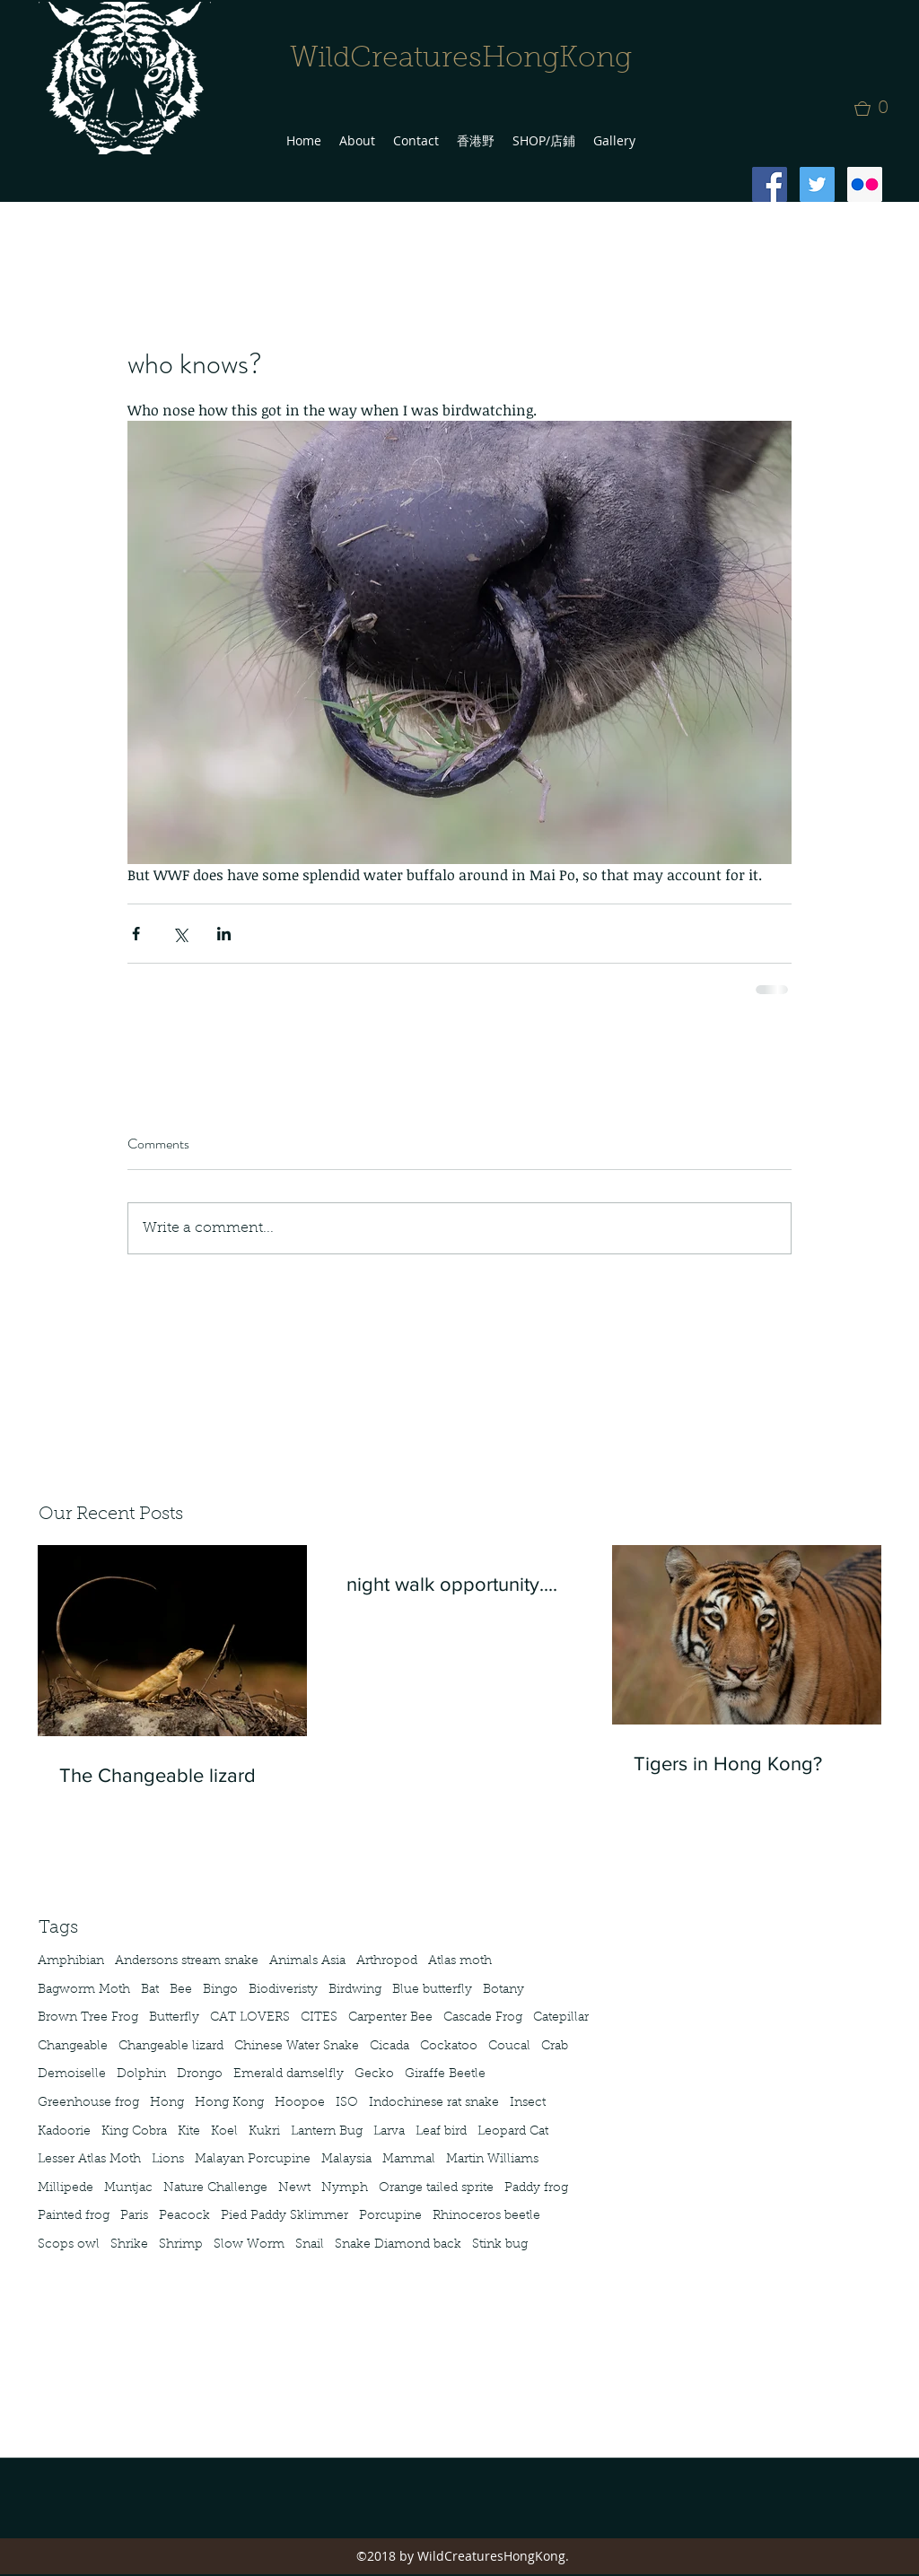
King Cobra (134, 2132)
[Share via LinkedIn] (223, 933)
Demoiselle (72, 2074)
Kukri (264, 2132)
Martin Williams (492, 2159)
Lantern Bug (327, 2132)
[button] (876, 108)
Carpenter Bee (390, 2018)
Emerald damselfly (288, 2074)
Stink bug (500, 2245)
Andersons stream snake (186, 1961)
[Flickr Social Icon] (864, 184)
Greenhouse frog (88, 2103)
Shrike (129, 2245)
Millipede (65, 2188)
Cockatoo (448, 2046)
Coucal (509, 2046)
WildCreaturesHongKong (461, 59)
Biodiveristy (283, 1990)
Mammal (408, 2159)
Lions (168, 2159)
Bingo (220, 1990)
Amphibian (71, 1961)
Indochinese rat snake (434, 2103)
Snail (309, 2245)
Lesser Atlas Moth (89, 2159)
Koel (224, 2132)
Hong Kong (229, 2103)
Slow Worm (249, 2245)
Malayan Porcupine (253, 2159)
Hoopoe (300, 2103)
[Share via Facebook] (135, 933)
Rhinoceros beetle (486, 2216)
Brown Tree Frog (88, 2018)
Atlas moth (460, 1961)
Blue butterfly (432, 1990)
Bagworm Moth (84, 1990)
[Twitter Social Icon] (817, 184)
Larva (389, 2132)
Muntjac (128, 2188)
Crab (554, 2046)
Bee (181, 1990)
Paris (134, 2216)
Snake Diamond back (398, 2245)
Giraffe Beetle (445, 2074)
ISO (347, 2103)
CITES (319, 2018)
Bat (150, 1990)
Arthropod (386, 1961)
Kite (189, 2132)
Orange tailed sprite (436, 2188)
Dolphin (141, 2074)
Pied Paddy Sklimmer (284, 2216)
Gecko (374, 2074)
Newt (294, 2188)
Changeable (73, 2046)
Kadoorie (64, 2132)
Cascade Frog (482, 2018)
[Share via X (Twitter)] (179, 933)
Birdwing (354, 1990)
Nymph (344, 2188)
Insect (528, 2103)
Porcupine (390, 2216)
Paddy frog (536, 2188)
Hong (167, 2103)
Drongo (200, 2074)
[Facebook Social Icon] (769, 184)
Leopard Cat (512, 2132)
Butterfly (174, 2018)
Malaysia (346, 2159)
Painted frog (73, 2216)
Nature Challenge (215, 2188)
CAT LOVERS (250, 2018)
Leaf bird (441, 2132)
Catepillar (561, 2018)
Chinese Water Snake (296, 2046)
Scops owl (69, 2245)
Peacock (184, 2216)
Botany (503, 1990)
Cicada (389, 2046)
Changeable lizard (170, 2046)
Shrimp (181, 2245)
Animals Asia (307, 1961)
